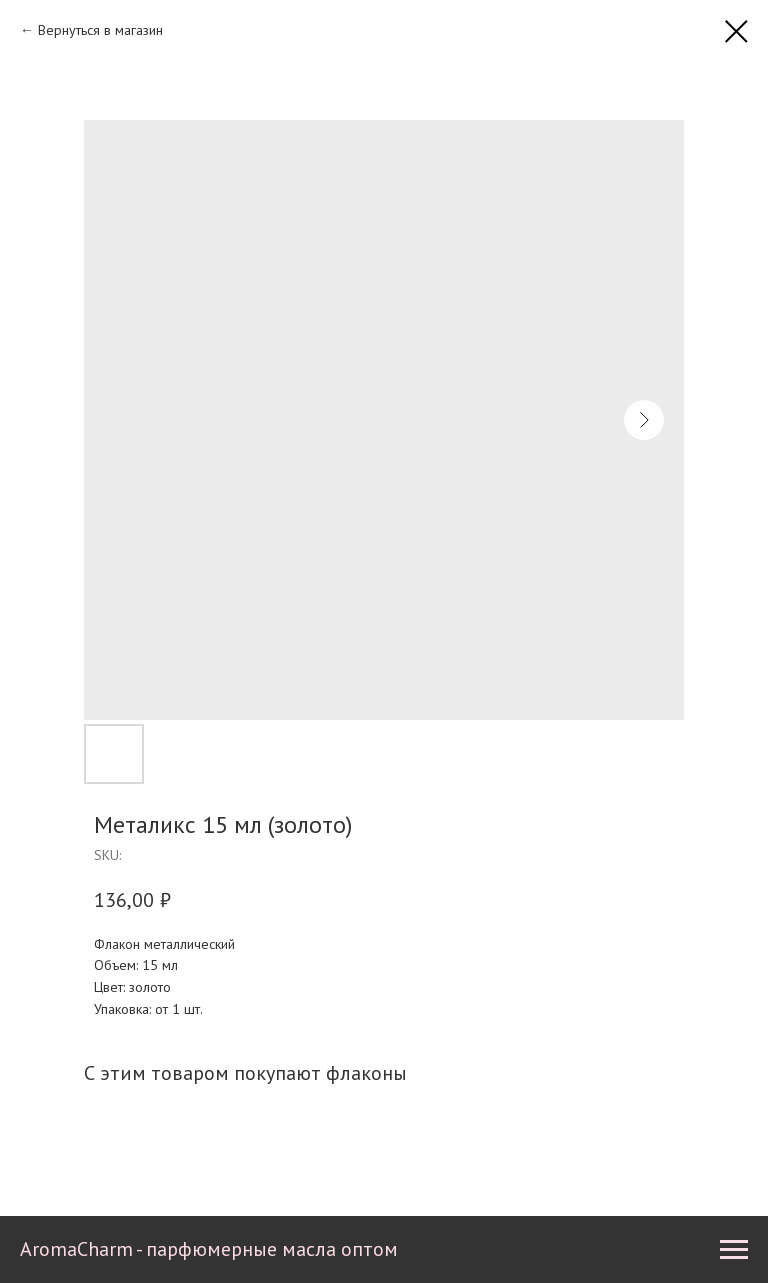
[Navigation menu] (734, 1250)
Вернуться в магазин (100, 30)
